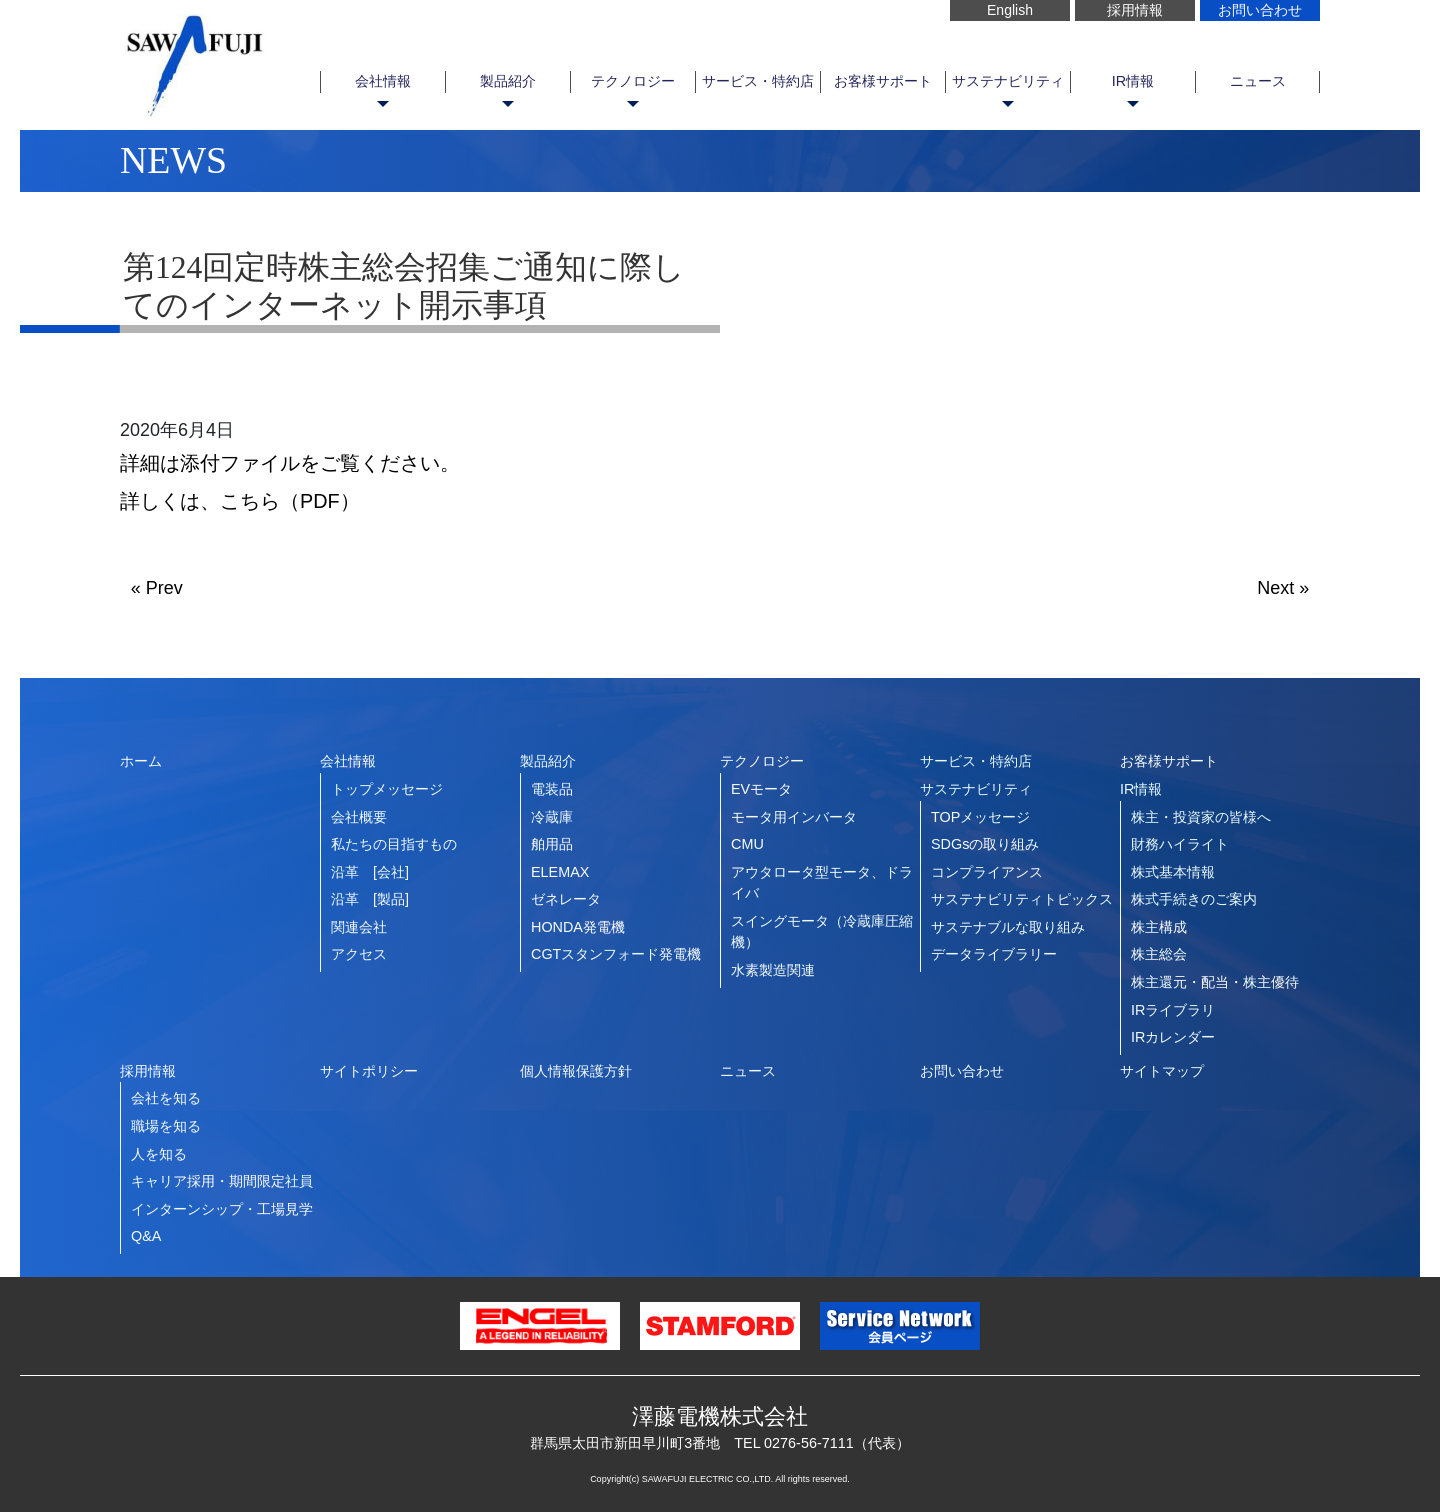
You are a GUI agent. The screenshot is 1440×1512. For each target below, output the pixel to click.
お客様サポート (883, 81)
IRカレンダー (1173, 1037)
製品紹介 (508, 81)
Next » (1283, 588)
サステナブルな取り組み (1008, 927)
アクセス (359, 954)
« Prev (157, 588)
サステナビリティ (1008, 81)
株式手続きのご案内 (1194, 899)
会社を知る (166, 1098)
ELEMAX (560, 872)
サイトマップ (1162, 1071)
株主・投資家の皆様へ (1201, 817)
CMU (747, 844)
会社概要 (359, 817)
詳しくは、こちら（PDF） (240, 501)
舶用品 (552, 844)
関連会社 (359, 927)
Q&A (146, 1236)
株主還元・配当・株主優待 (1215, 982)
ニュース (1258, 81)
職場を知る (166, 1126)
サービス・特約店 (758, 81)
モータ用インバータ (794, 817)
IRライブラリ (1173, 1010)
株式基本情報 (1173, 872)
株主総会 (1159, 954)
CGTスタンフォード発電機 (616, 954)
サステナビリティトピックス (1022, 899)
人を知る (159, 1154)
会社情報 (383, 81)
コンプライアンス (987, 872)
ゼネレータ (566, 899)
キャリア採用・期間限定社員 (222, 1181)
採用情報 (1135, 10)
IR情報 (1133, 81)
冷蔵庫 (552, 817)
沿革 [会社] (370, 872)
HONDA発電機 (578, 927)
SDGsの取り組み (985, 844)
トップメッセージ (387, 789)
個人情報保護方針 (576, 1071)
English (1010, 10)
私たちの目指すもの (394, 844)
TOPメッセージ (980, 817)
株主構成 (1159, 927)
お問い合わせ (1260, 10)
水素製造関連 (773, 970)
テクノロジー (633, 81)
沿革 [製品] (370, 899)
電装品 (552, 789)
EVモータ (761, 789)
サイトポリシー (369, 1071)
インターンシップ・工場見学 (222, 1209)
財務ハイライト (1180, 844)
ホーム (141, 761)
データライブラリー (994, 954)
